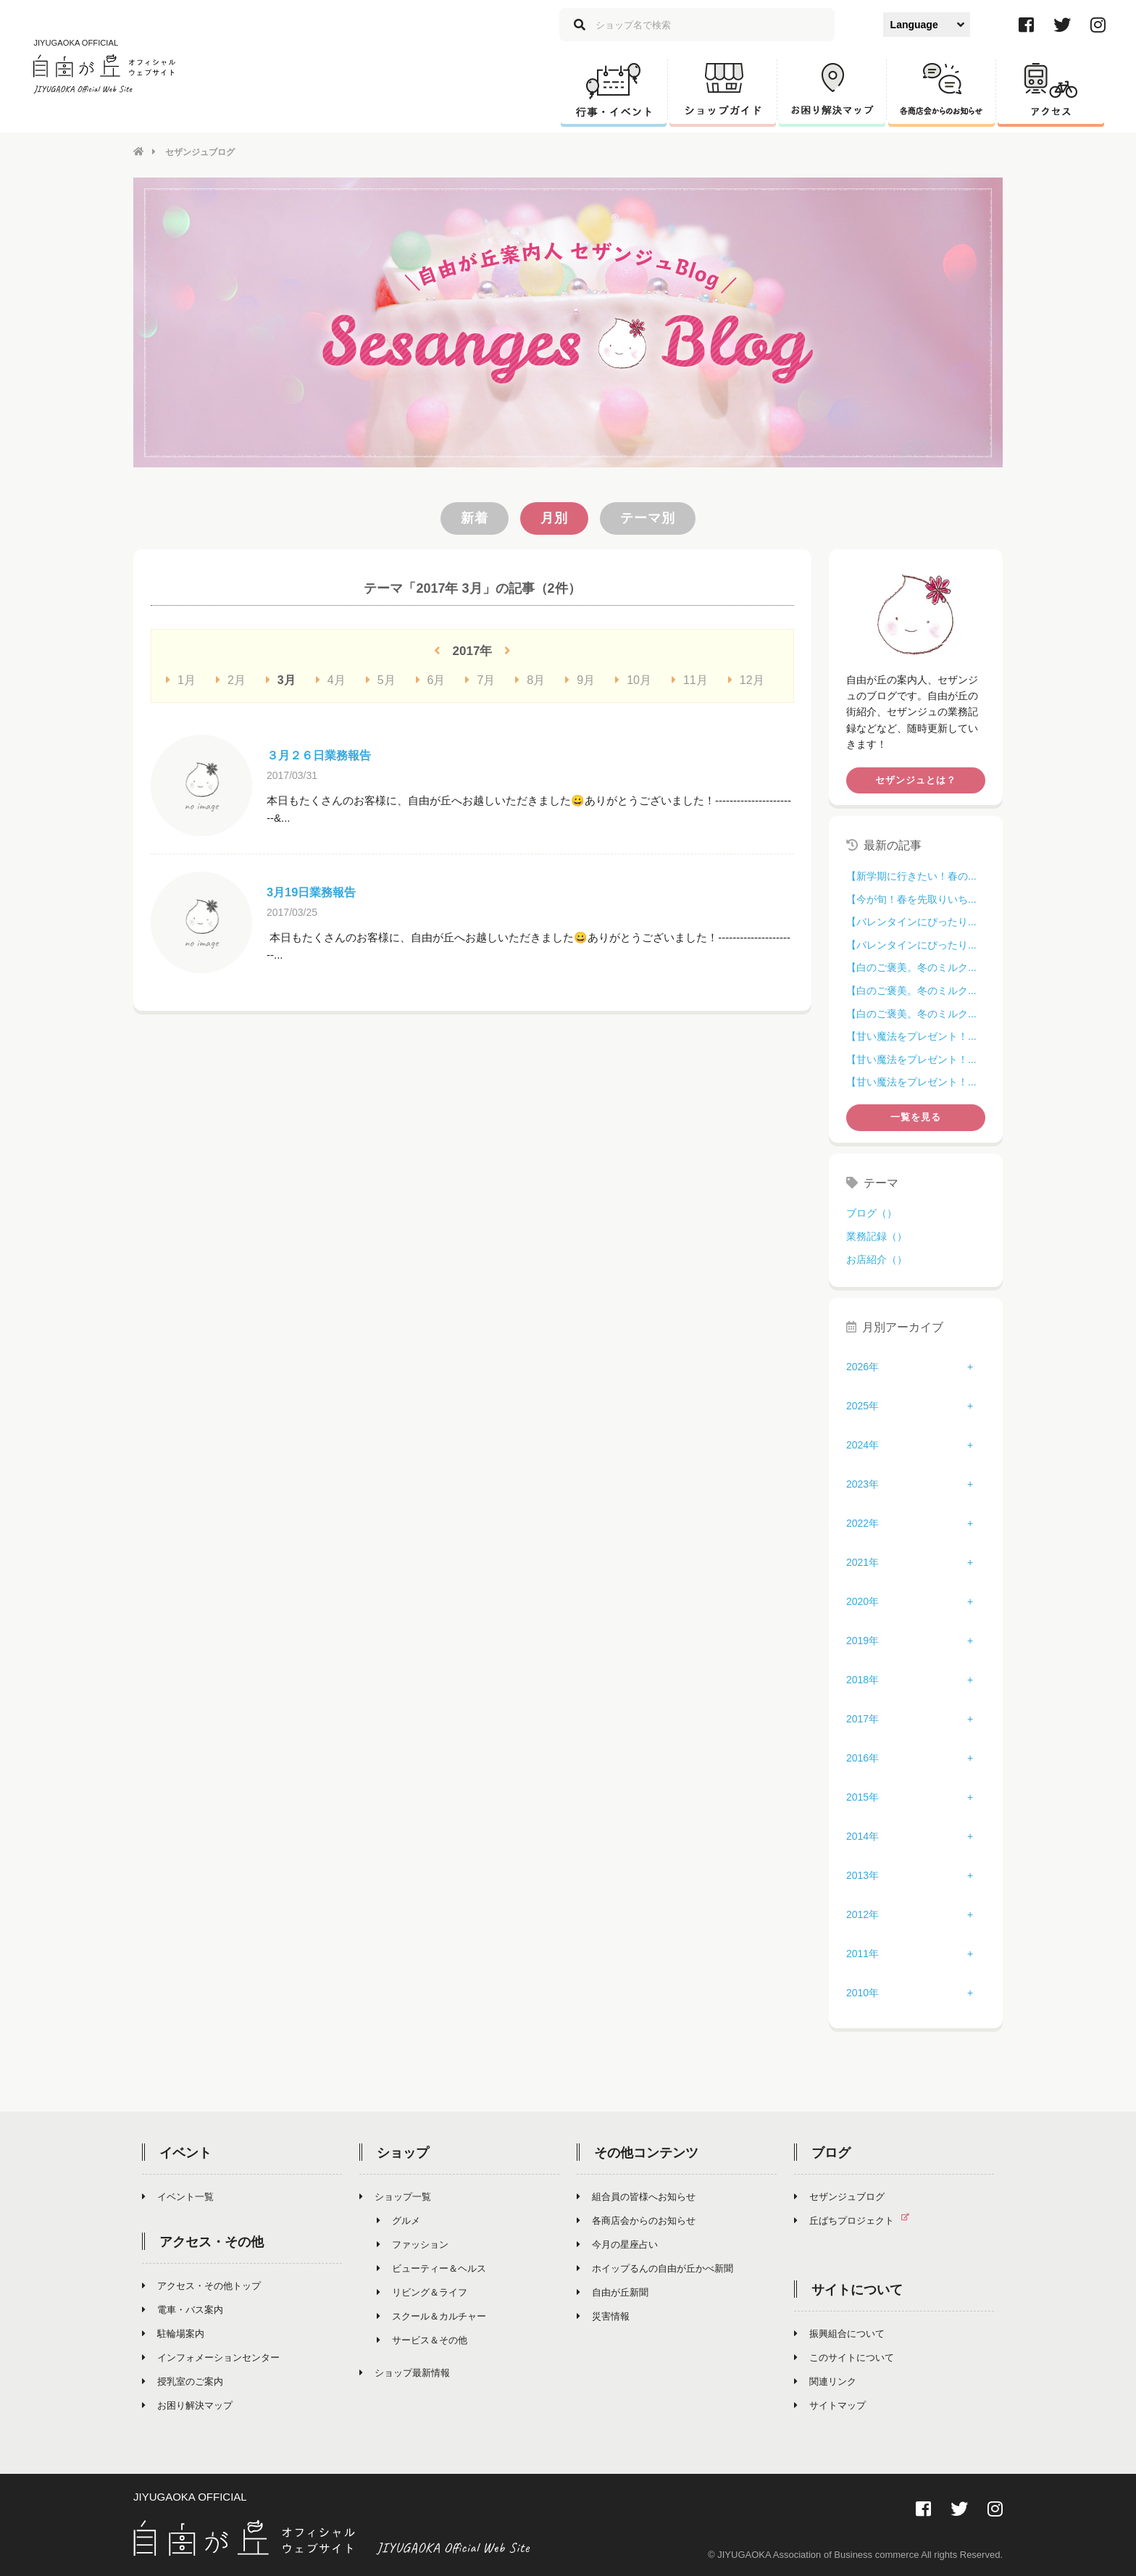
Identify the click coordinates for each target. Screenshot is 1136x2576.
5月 (381, 679)
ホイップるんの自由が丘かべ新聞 (655, 2267)
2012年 (862, 1913)
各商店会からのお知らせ (636, 2219)
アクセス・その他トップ (201, 2284)
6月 (431, 679)
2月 (231, 679)
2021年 (862, 1561)
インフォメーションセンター (211, 2356)
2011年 (862, 1952)
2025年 (862, 1404)
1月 (181, 679)
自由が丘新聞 (612, 2291)
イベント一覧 (178, 2195)
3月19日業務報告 (317, 891)
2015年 (862, 1795)
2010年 (862, 1991)
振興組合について (839, 2332)
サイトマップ (830, 2404)
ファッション (412, 2243)
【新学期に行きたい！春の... (911, 875)
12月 (746, 679)
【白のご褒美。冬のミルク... (911, 966)
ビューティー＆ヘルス (431, 2267)
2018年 (862, 1678)
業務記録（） (876, 1235)
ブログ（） (871, 1212)
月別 (554, 517)
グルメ (398, 2219)
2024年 (862, 1443)
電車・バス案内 (182, 2308)
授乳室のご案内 (182, 2380)
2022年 (862, 1521)
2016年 (862, 1756)
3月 (281, 679)
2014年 (862, 1835)
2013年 (862, 1874)
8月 (530, 679)
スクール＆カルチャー (431, 2314)
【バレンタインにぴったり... (911, 921)
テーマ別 (647, 517)
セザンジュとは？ (915, 778)
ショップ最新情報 (404, 2371)
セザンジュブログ (839, 2195)
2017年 (862, 1717)
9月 (580, 679)
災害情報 (603, 2314)
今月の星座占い (617, 2243)
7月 (480, 679)
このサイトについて (844, 2356)
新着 (474, 517)
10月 (633, 679)
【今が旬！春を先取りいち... (911, 898)
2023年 (862, 1482)
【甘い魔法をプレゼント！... (911, 1035)
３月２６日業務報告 (325, 754)
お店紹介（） (876, 1258)
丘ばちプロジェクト (857, 2219)
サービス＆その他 (422, 2338)
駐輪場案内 (173, 2332)
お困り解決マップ (187, 2404)
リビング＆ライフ (422, 2291)
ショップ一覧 (395, 2195)
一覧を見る (915, 1116)
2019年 (862, 1639)
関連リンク (825, 2380)
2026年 (862, 1365)
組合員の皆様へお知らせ (636, 2195)
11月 (690, 679)
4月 (331, 679)
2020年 (862, 1600)
